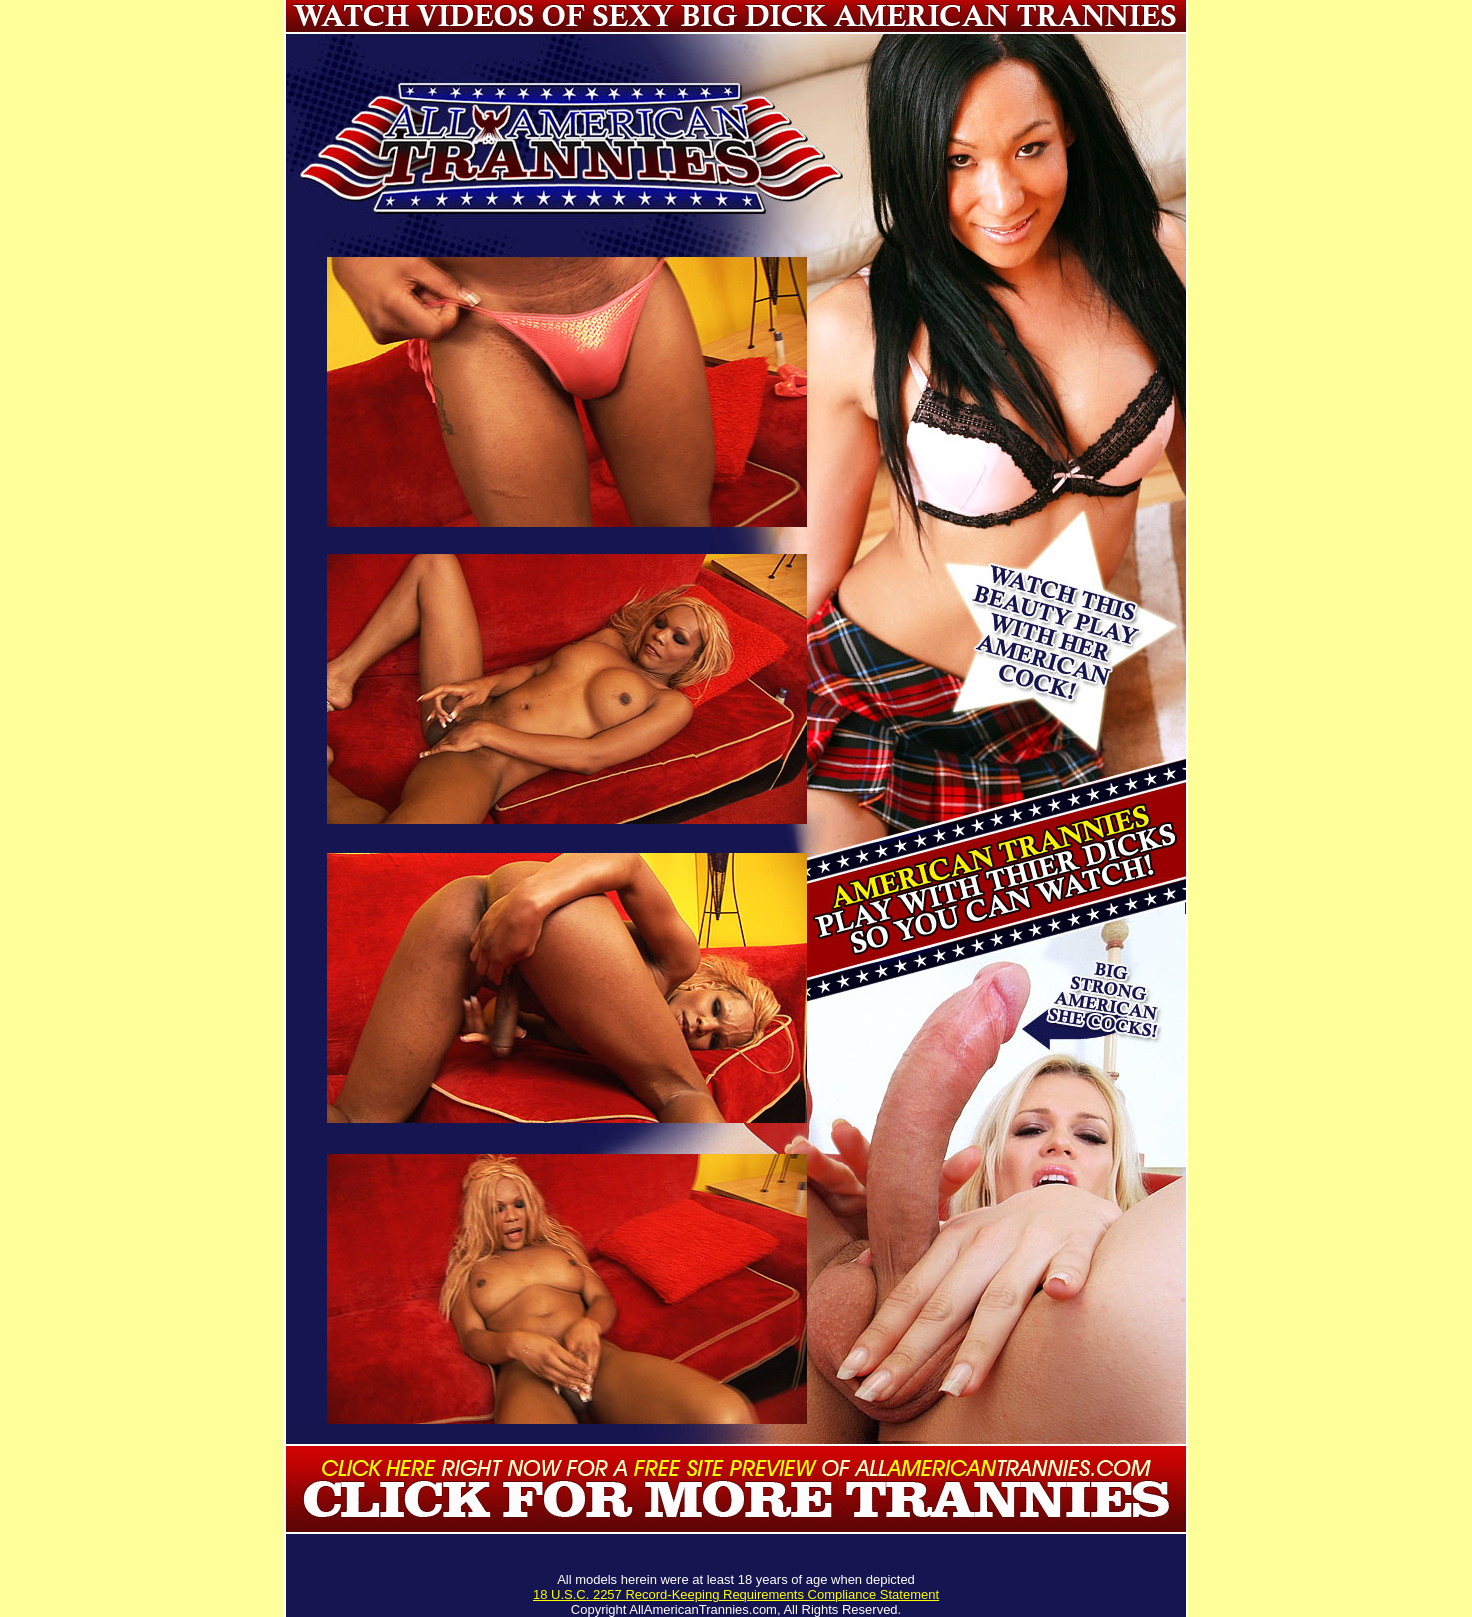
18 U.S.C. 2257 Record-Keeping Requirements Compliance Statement (736, 1594)
